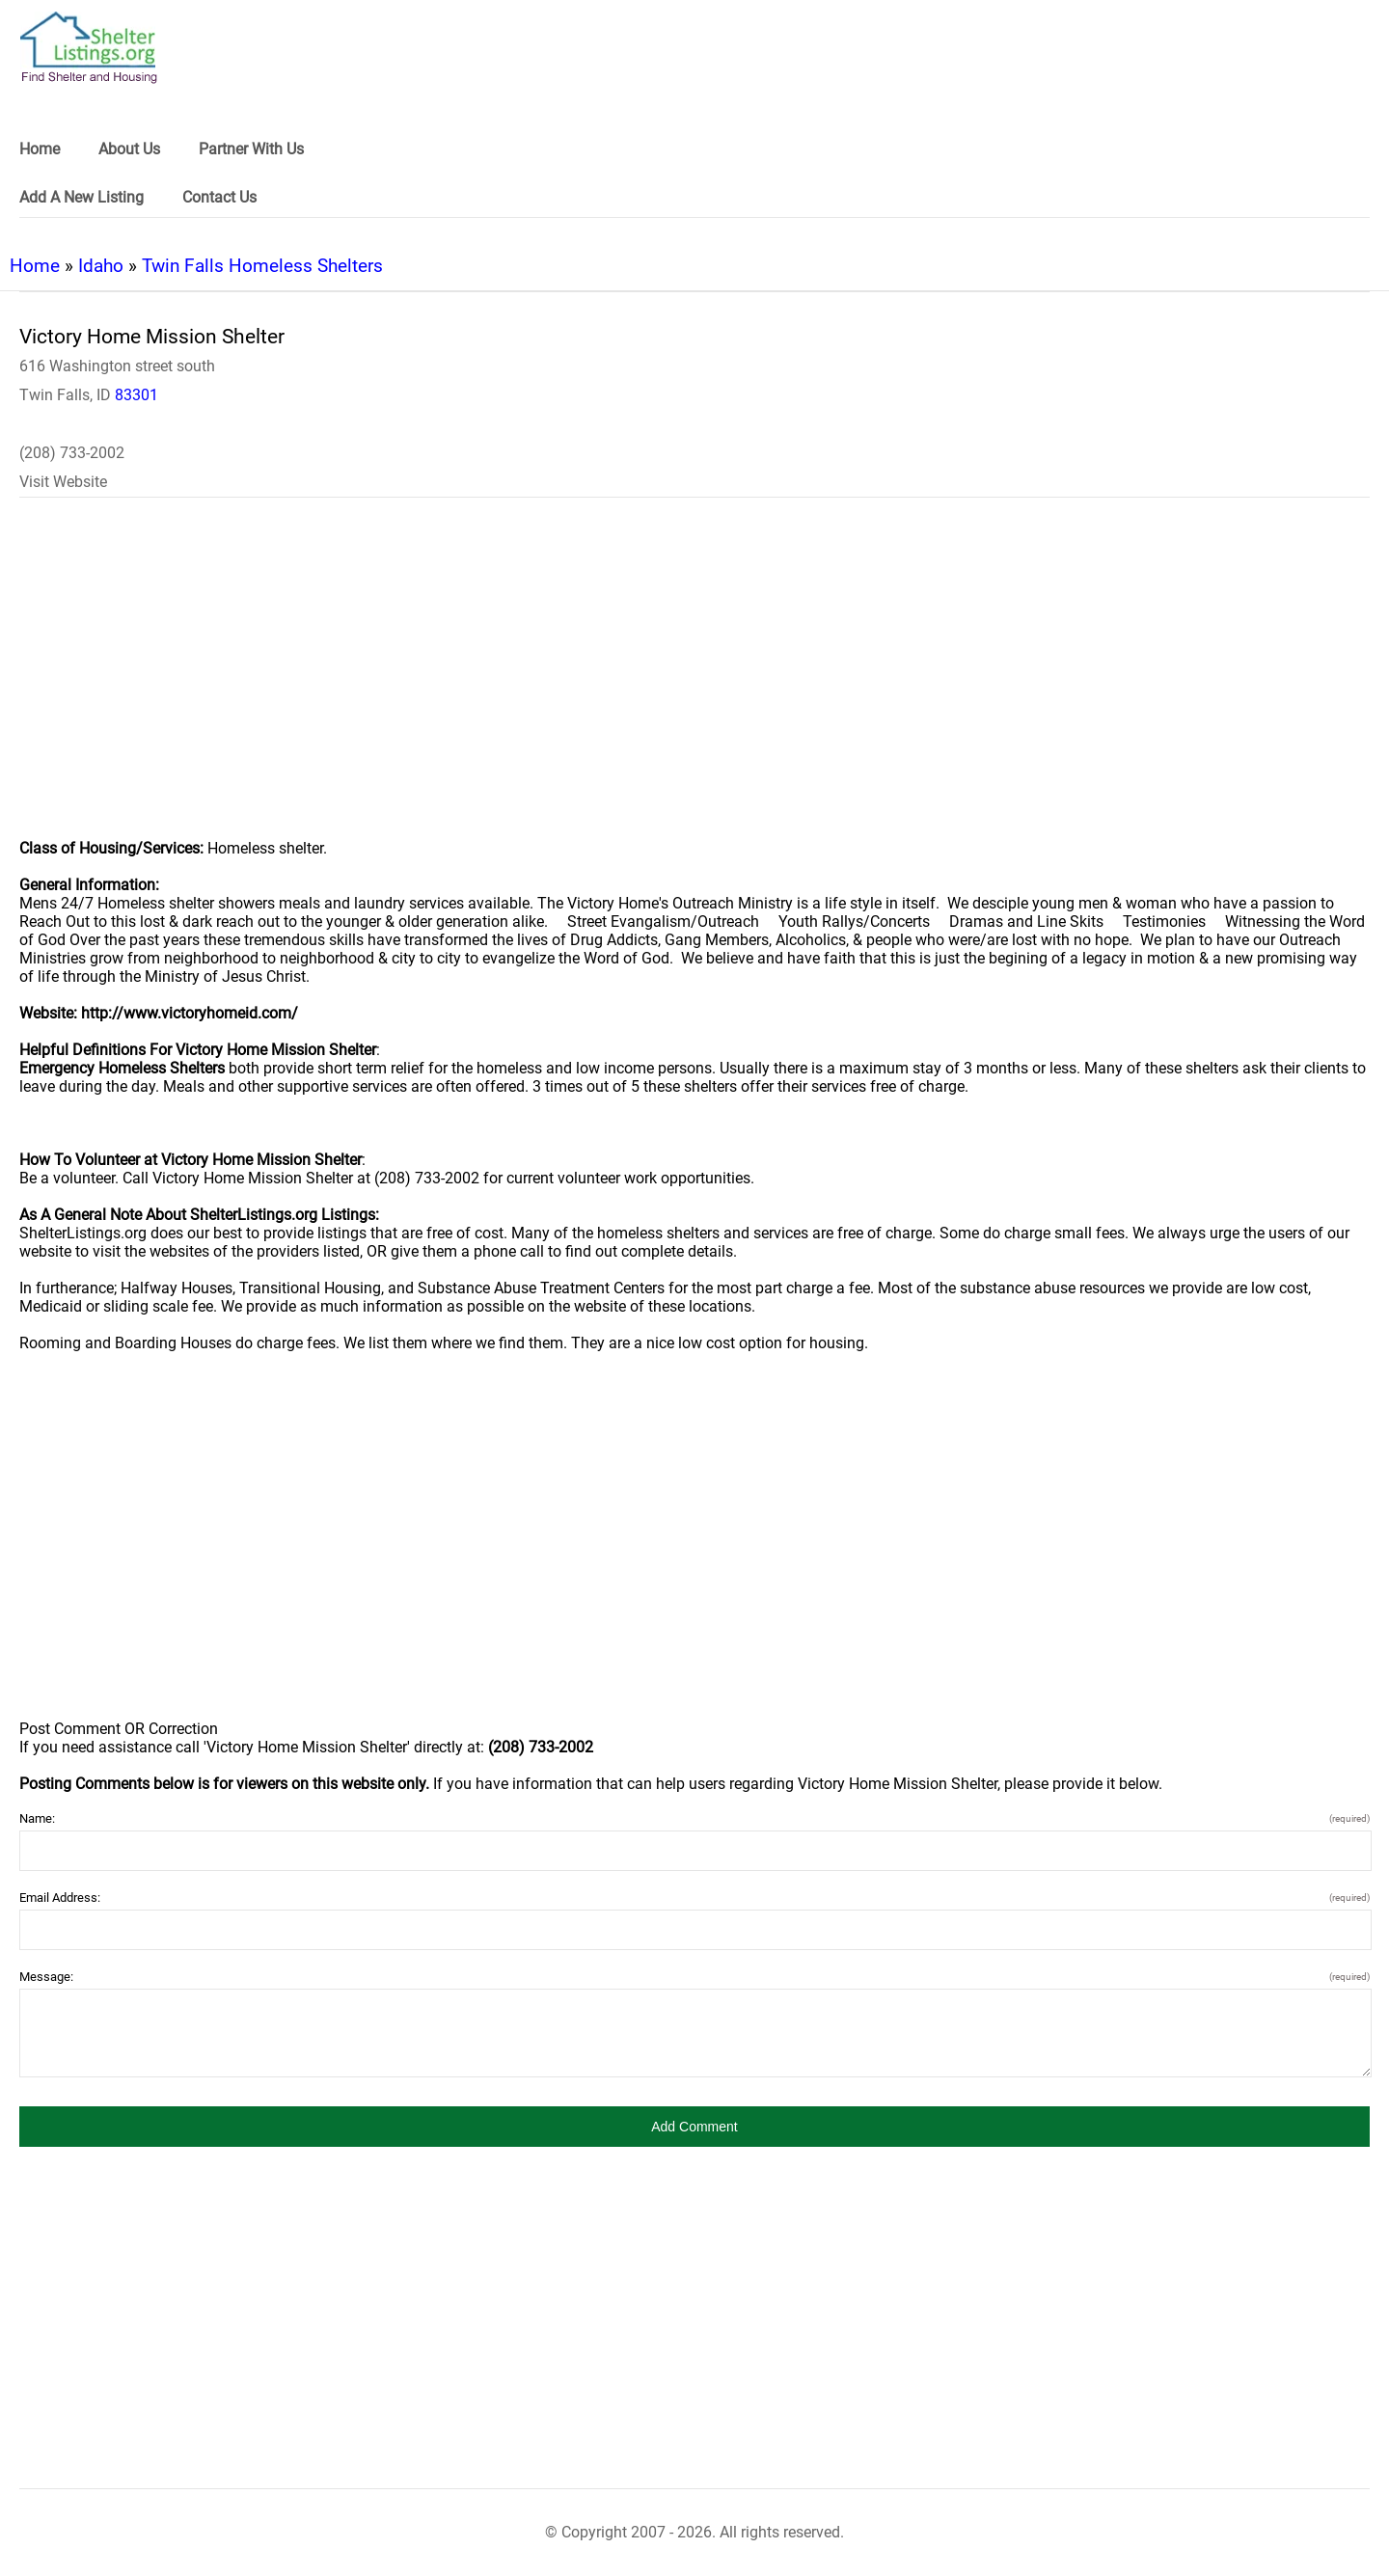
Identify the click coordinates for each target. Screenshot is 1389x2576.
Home (35, 266)
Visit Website (63, 482)
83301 (136, 395)
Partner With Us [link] (251, 149)
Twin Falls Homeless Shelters (262, 266)
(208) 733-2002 (71, 453)
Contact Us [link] (219, 197)
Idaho (100, 266)
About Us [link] (129, 149)
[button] (694, 2126)
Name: (694, 1818)
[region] (694, 681)
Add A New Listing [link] (81, 197)
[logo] (88, 48)
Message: (694, 1976)
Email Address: (694, 1897)
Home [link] (39, 149)
